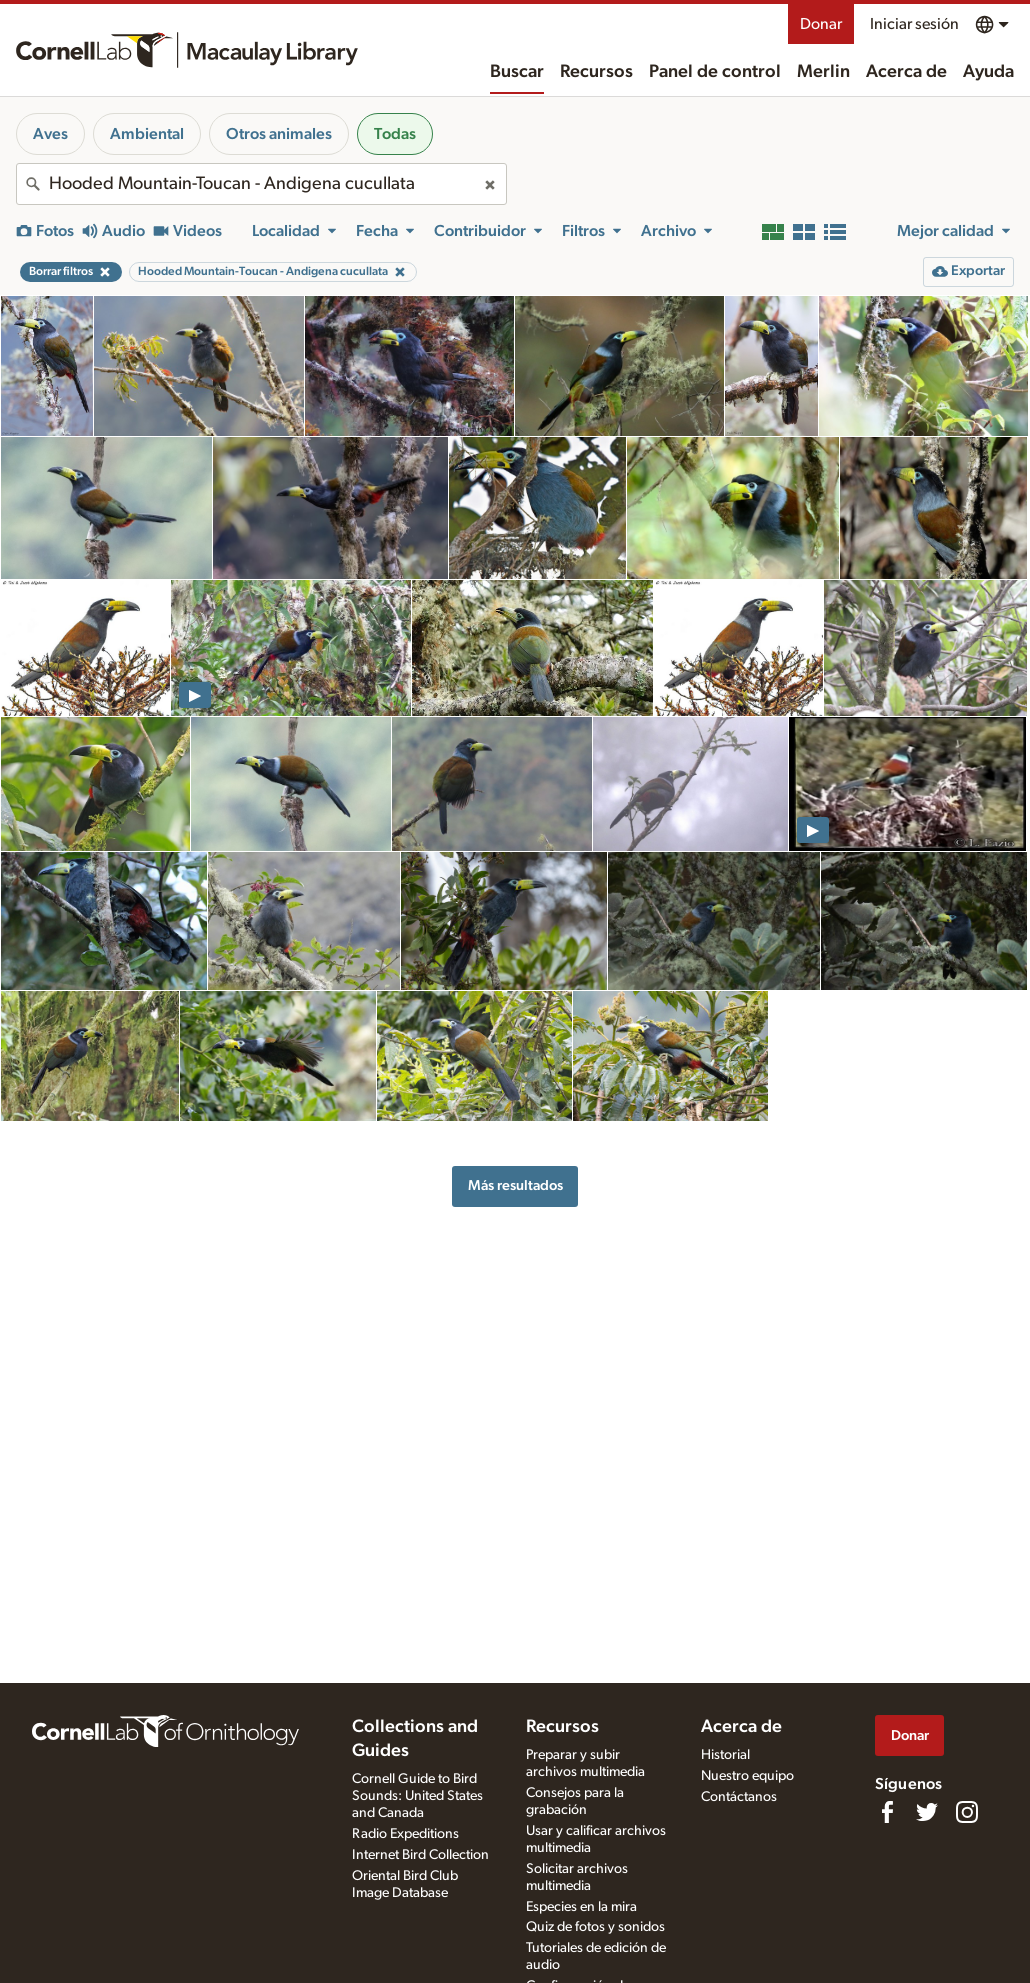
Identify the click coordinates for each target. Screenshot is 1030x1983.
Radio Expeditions (405, 1834)
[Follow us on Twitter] (927, 1812)
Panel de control (715, 72)
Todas (395, 134)
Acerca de (906, 72)
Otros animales (279, 134)
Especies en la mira (581, 1907)
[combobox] (261, 184)
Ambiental (147, 134)
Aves (50, 134)
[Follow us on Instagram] (967, 1812)
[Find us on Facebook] (887, 1812)
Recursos (596, 72)
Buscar (517, 72)
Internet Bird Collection (420, 1855)
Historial (725, 1755)
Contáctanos (739, 1797)
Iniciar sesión (914, 24)
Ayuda (988, 72)
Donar (821, 24)
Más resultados (515, 1185)
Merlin (823, 72)
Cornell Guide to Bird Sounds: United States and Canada (417, 1796)
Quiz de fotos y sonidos (595, 1927)
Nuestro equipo (747, 1776)
